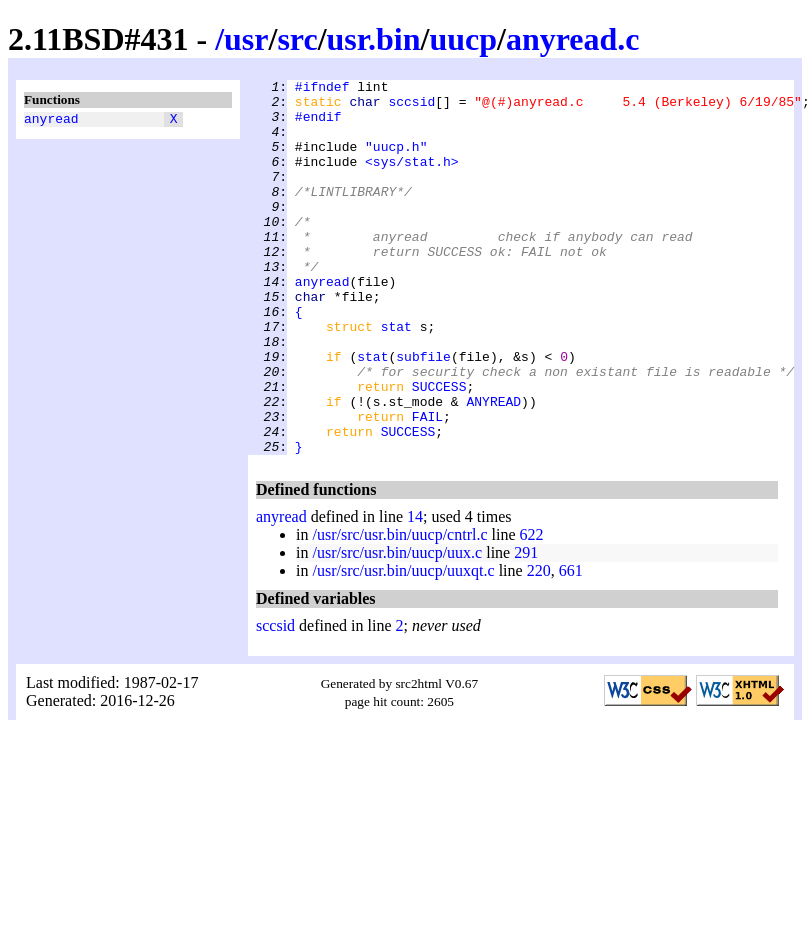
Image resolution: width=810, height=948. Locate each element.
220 (539, 645)
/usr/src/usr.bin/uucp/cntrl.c (399, 609)
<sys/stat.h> (412, 179)
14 (415, 591)
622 (532, 609)
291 (526, 627)
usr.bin (374, 39)
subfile (423, 413)
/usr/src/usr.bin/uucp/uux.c (397, 627)
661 (571, 645)
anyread (51, 121)
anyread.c (573, 39)
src (297, 39)
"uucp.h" (396, 161)
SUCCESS (439, 449)
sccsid (411, 107)
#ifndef (322, 89)
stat (396, 377)
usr (246, 39)
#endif (318, 125)
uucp (463, 39)
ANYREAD (493, 467)
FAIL (427, 485)
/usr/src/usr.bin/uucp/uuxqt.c (403, 645)
